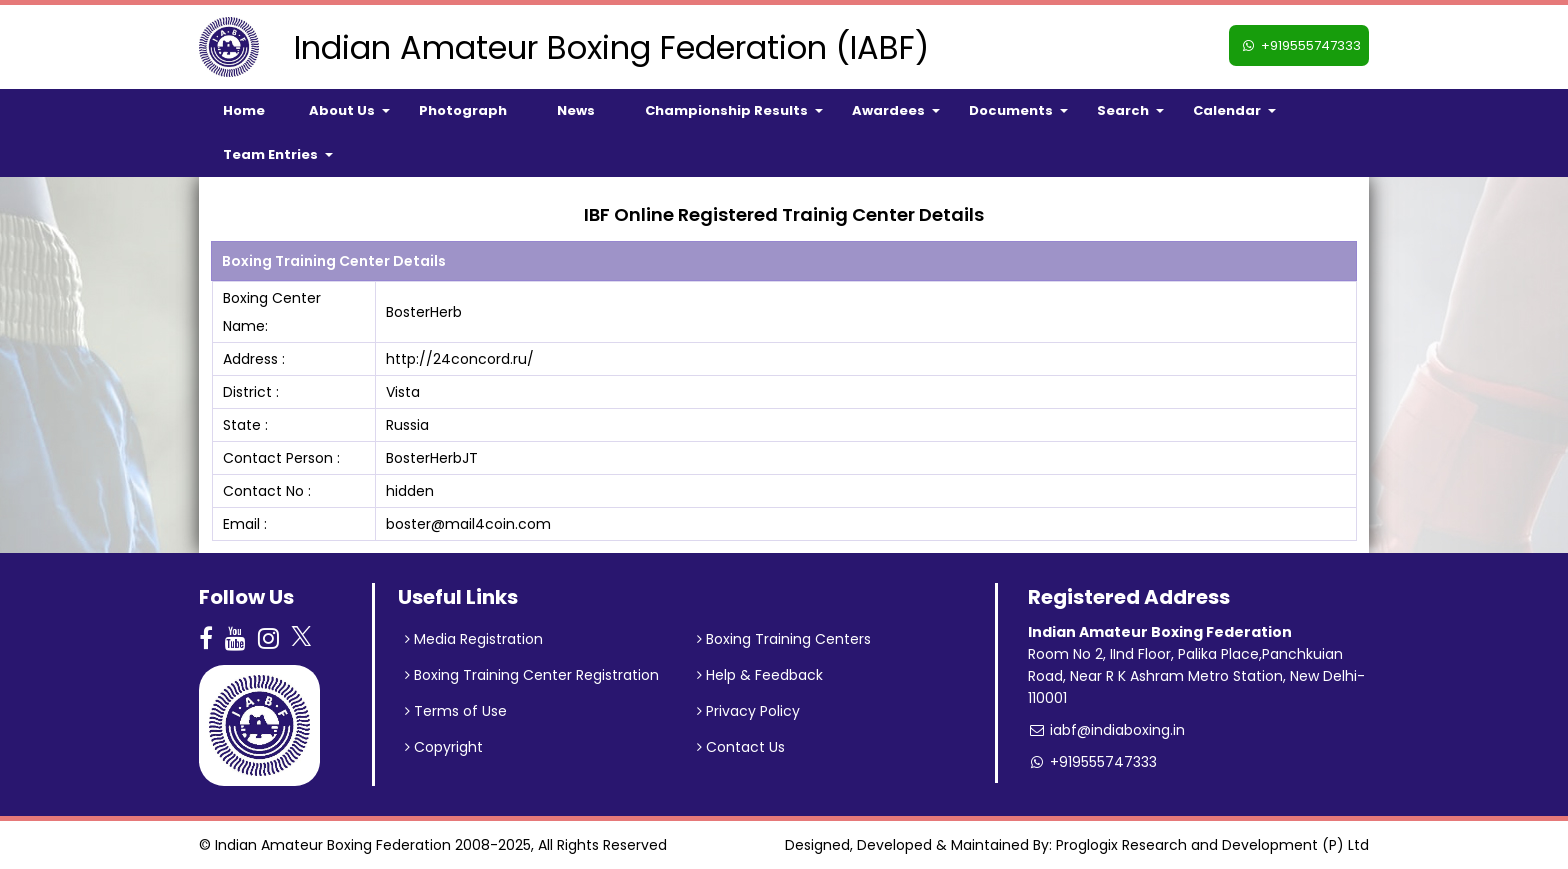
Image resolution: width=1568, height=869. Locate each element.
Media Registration (474, 639)
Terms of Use (456, 711)
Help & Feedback (760, 675)
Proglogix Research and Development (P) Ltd (1212, 845)
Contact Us (741, 747)
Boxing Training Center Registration (532, 675)
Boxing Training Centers (784, 639)
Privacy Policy (748, 711)
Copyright (444, 747)
